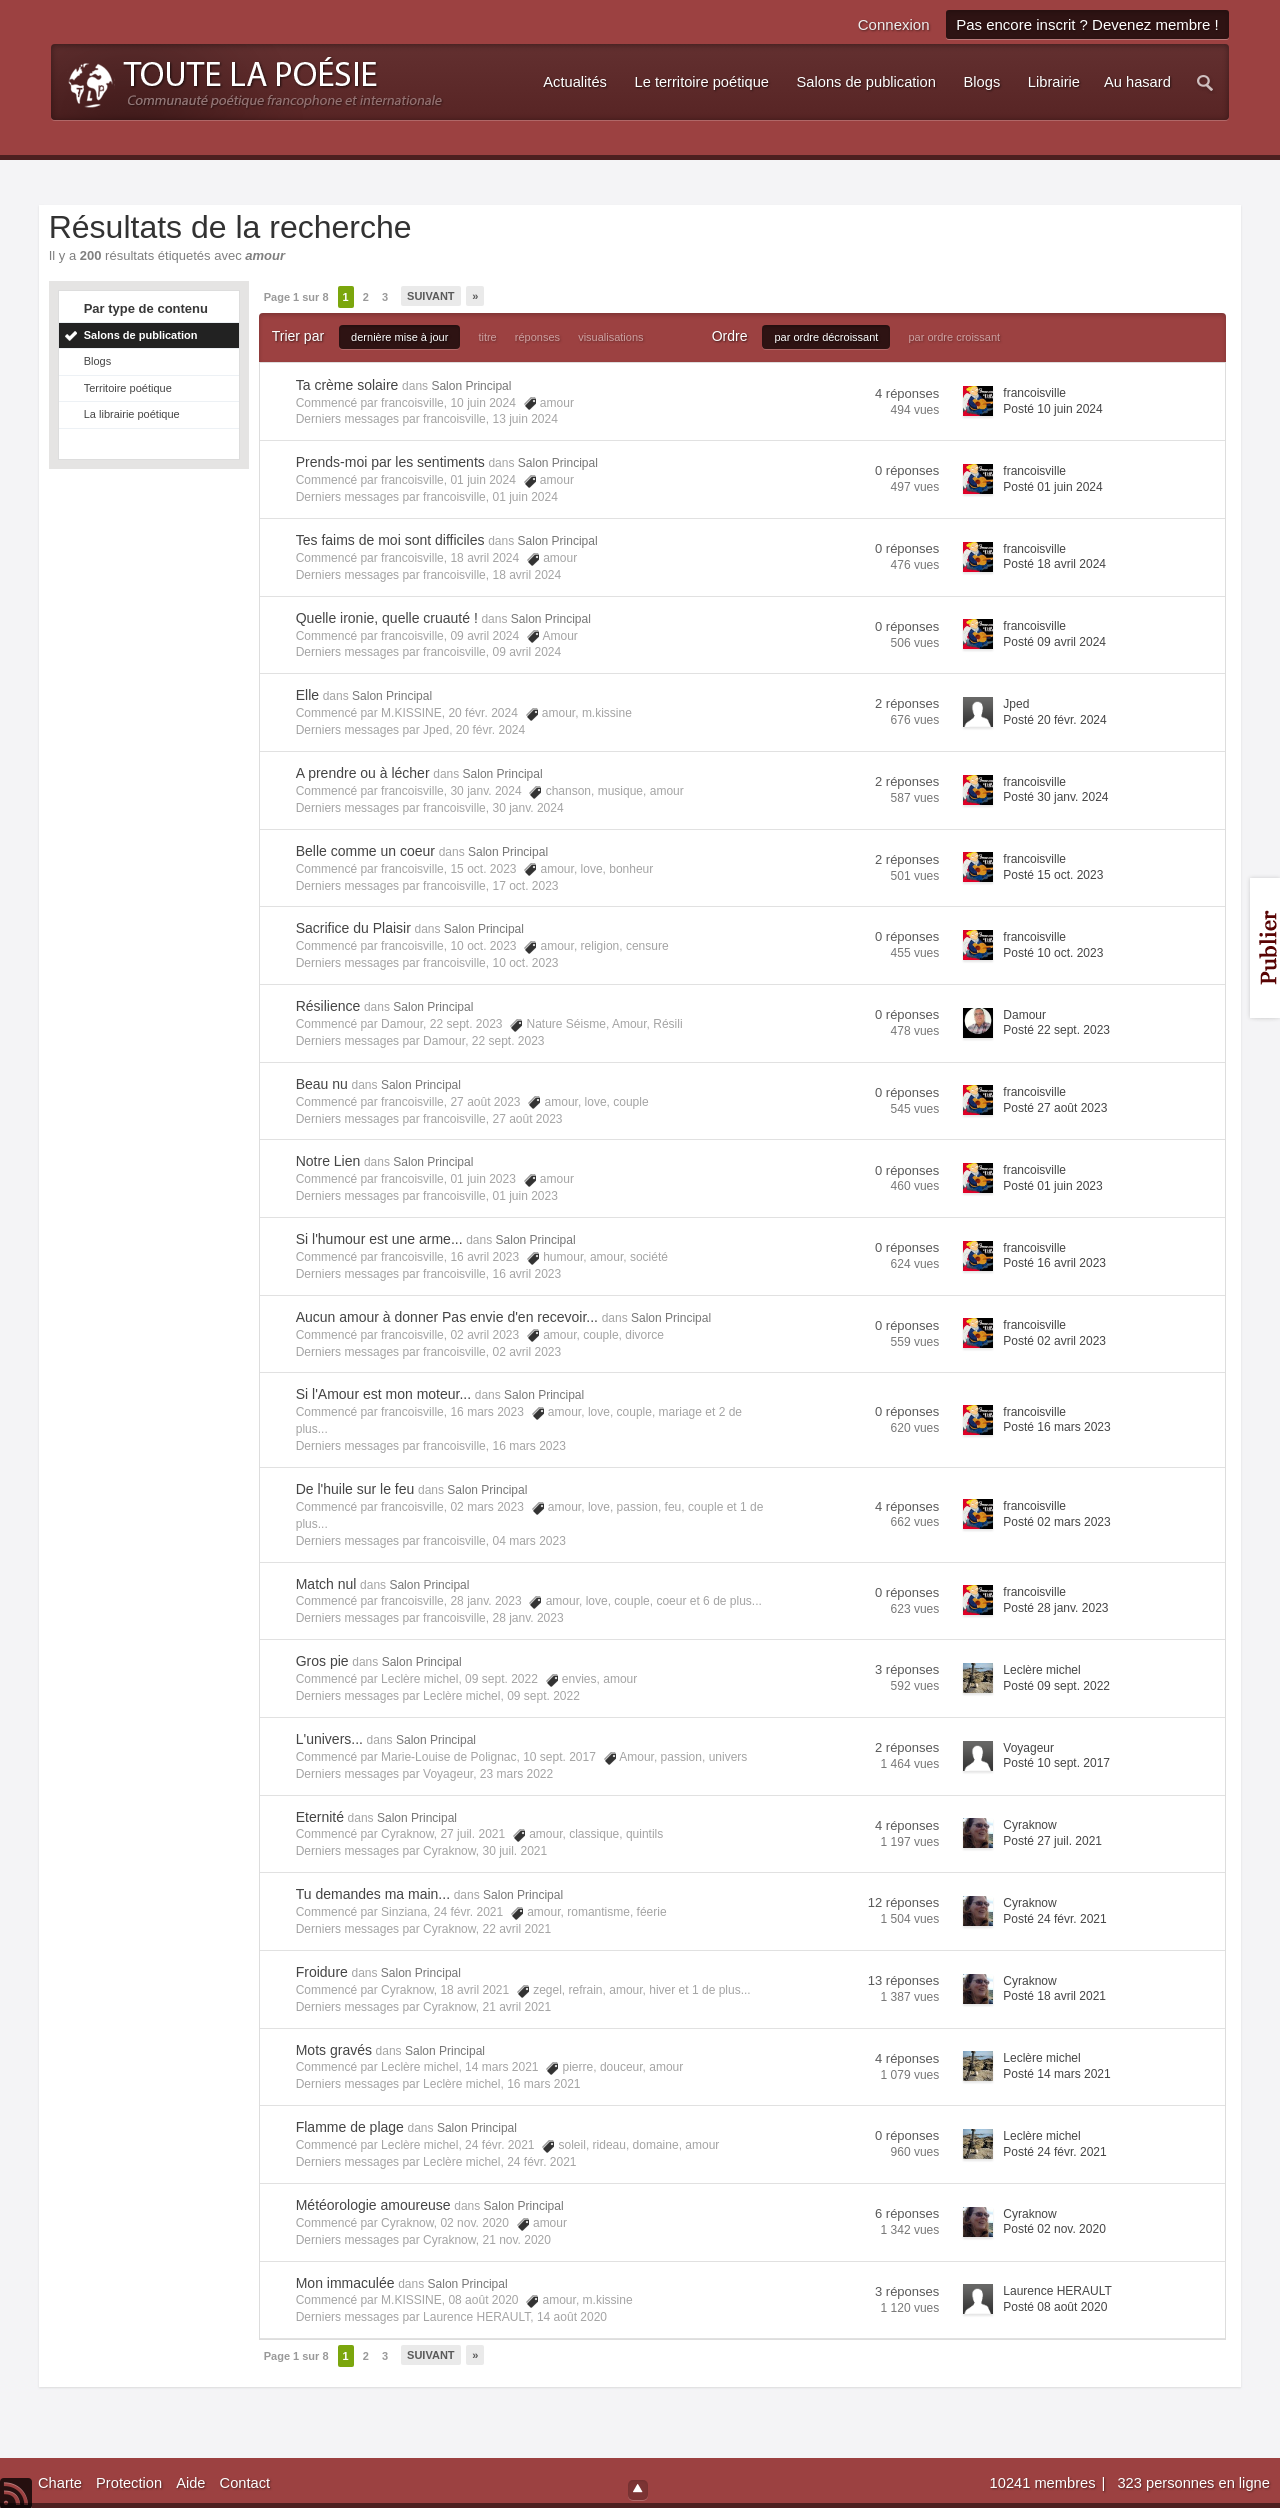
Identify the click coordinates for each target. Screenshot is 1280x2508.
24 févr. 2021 (541, 2162)
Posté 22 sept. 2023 (1056, 1030)
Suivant (430, 296)
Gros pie (322, 1661)
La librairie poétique (132, 414)
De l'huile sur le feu (355, 1489)
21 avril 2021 (516, 2007)
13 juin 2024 (524, 419)
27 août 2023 (527, 1119)
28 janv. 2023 (527, 1618)
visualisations (610, 337)
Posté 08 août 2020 (1055, 2307)
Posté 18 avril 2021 (1054, 1996)
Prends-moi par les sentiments (390, 462)
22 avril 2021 (516, 1929)
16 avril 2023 (526, 1274)
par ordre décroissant (826, 337)
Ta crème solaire (347, 385)
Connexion (894, 24)
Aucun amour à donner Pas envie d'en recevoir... (447, 1317)
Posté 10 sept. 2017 (1056, 1763)
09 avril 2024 (526, 652)
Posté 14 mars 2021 (1056, 2074)
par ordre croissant (954, 337)
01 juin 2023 (524, 1196)
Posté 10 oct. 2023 (1053, 953)
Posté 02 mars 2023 (1056, 1522)
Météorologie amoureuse (373, 2205)
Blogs (98, 361)
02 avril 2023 (526, 1352)
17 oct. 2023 (525, 886)
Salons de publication (141, 335)
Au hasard (1137, 82)
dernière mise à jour (399, 337)
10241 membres (1045, 2483)
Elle (307, 695)
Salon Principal (471, 386)
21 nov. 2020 (516, 2240)
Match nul (326, 1584)
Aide (190, 2483)
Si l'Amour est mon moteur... (383, 1394)
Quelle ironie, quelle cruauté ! (387, 618)
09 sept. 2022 (543, 1696)
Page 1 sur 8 (296, 297)
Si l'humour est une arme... (379, 1239)
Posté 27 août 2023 (1055, 1108)
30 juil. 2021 (514, 1851)
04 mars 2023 (528, 1541)
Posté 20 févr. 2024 (1054, 720)
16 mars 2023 (528, 1446)
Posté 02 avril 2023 (1054, 1341)
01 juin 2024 (524, 497)
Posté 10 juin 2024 (1052, 409)
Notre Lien (328, 1161)
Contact (245, 2483)
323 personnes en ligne (1193, 2483)
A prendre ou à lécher (363, 773)
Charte (60, 2483)
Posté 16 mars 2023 (1056, 1427)
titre (487, 337)
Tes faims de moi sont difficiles (390, 540)
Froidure (322, 1972)
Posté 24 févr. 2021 (1054, 1919)
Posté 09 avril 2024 (1054, 642)
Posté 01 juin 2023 (1052, 1186)
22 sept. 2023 (508, 1041)
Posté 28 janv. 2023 (1055, 1608)
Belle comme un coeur (365, 851)
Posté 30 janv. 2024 (1055, 797)
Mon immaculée (345, 2283)
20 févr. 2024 (490, 730)
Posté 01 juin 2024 (1052, 487)
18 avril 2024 (526, 575)
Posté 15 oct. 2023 (1053, 875)
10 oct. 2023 (525, 963)
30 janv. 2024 (527, 808)
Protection (129, 2483)
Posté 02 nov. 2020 (1054, 2229)
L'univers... (329, 1739)
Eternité (320, 1817)
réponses (537, 337)
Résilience (328, 1006)
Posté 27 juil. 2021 (1052, 1841)
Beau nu (322, 1084)
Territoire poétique (128, 388)
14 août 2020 (572, 2317)
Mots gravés (334, 2050)
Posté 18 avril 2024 (1054, 564)
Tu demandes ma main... (373, 1894)
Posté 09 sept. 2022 (1056, 1686)
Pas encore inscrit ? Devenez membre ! (1087, 24)
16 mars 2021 (543, 2084)
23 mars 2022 (516, 1774)
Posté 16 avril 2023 (1054, 1263)
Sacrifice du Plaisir (353, 928)
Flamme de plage (350, 2127)
